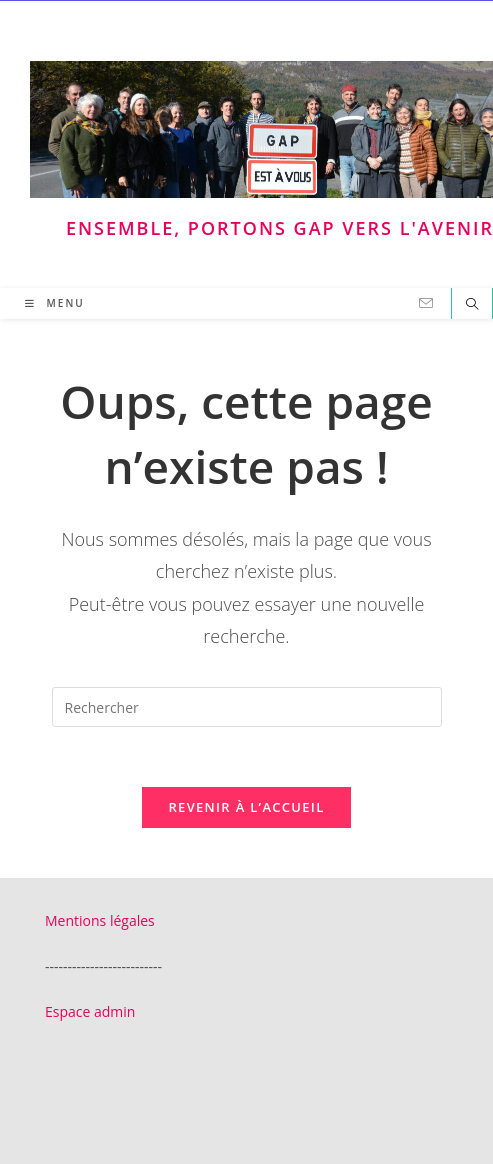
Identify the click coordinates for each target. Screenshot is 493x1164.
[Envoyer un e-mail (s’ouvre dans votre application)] (426, 303)
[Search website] (472, 305)
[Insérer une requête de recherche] (247, 707)
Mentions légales (100, 920)
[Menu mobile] (55, 303)
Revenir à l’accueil (246, 807)
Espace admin (90, 1011)
